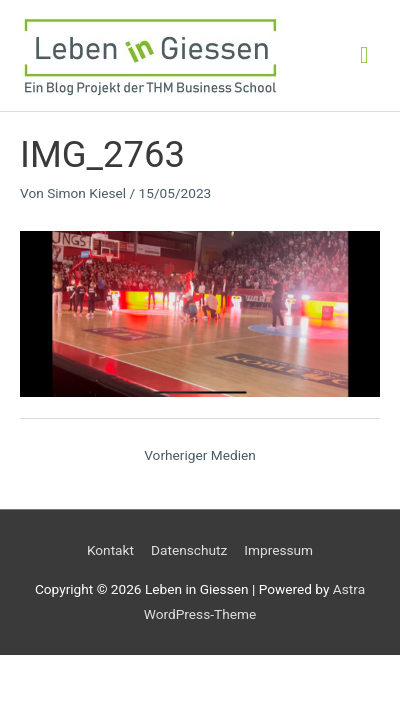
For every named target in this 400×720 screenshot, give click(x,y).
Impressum (278, 550)
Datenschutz (189, 550)
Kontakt (110, 550)
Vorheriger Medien (200, 455)
